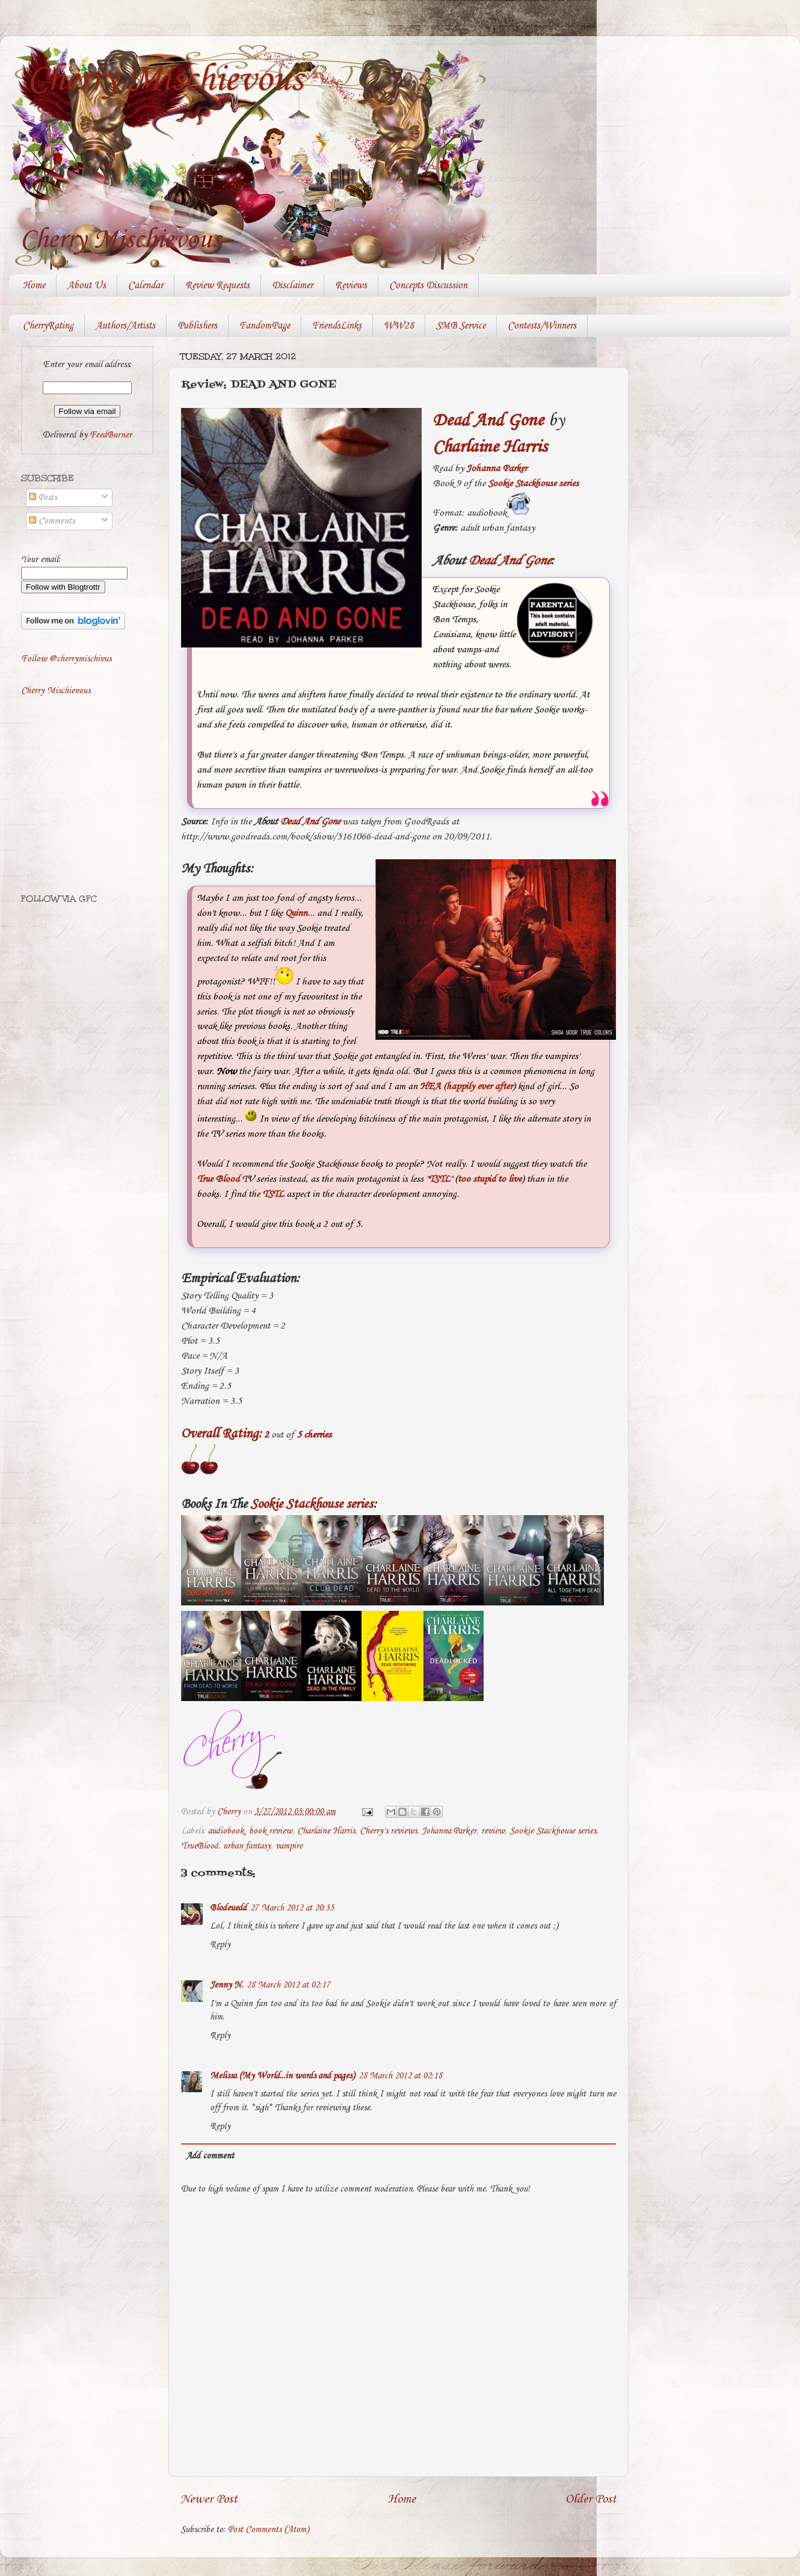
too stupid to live (490, 1179)
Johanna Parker (496, 468)
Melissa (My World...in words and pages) (282, 2076)
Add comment (210, 2156)
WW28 (399, 326)
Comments (52, 521)
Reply (220, 1944)
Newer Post (209, 2499)
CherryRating (48, 326)
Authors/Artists (125, 326)
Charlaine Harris (326, 1831)
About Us (86, 285)
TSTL (439, 1179)
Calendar (145, 285)
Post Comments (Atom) (268, 2529)
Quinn (296, 913)
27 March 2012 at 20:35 (292, 1908)
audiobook (226, 1831)
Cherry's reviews (388, 1831)
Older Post (591, 2499)
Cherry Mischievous (165, 80)
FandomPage (264, 326)
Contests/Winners (542, 326)
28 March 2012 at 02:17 (288, 1985)
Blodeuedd (228, 1908)
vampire (289, 1846)
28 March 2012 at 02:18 (400, 2076)
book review (270, 1831)
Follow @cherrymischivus (66, 658)
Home (34, 285)
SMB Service (460, 326)
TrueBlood (199, 1846)
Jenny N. (226, 1985)
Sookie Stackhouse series (533, 483)
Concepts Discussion (428, 285)
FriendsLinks (337, 326)
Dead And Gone (488, 420)
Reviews (351, 285)
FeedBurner (111, 435)
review (493, 1831)
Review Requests (217, 285)
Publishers (197, 326)
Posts (43, 497)
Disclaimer (292, 285)
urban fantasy (247, 1846)
